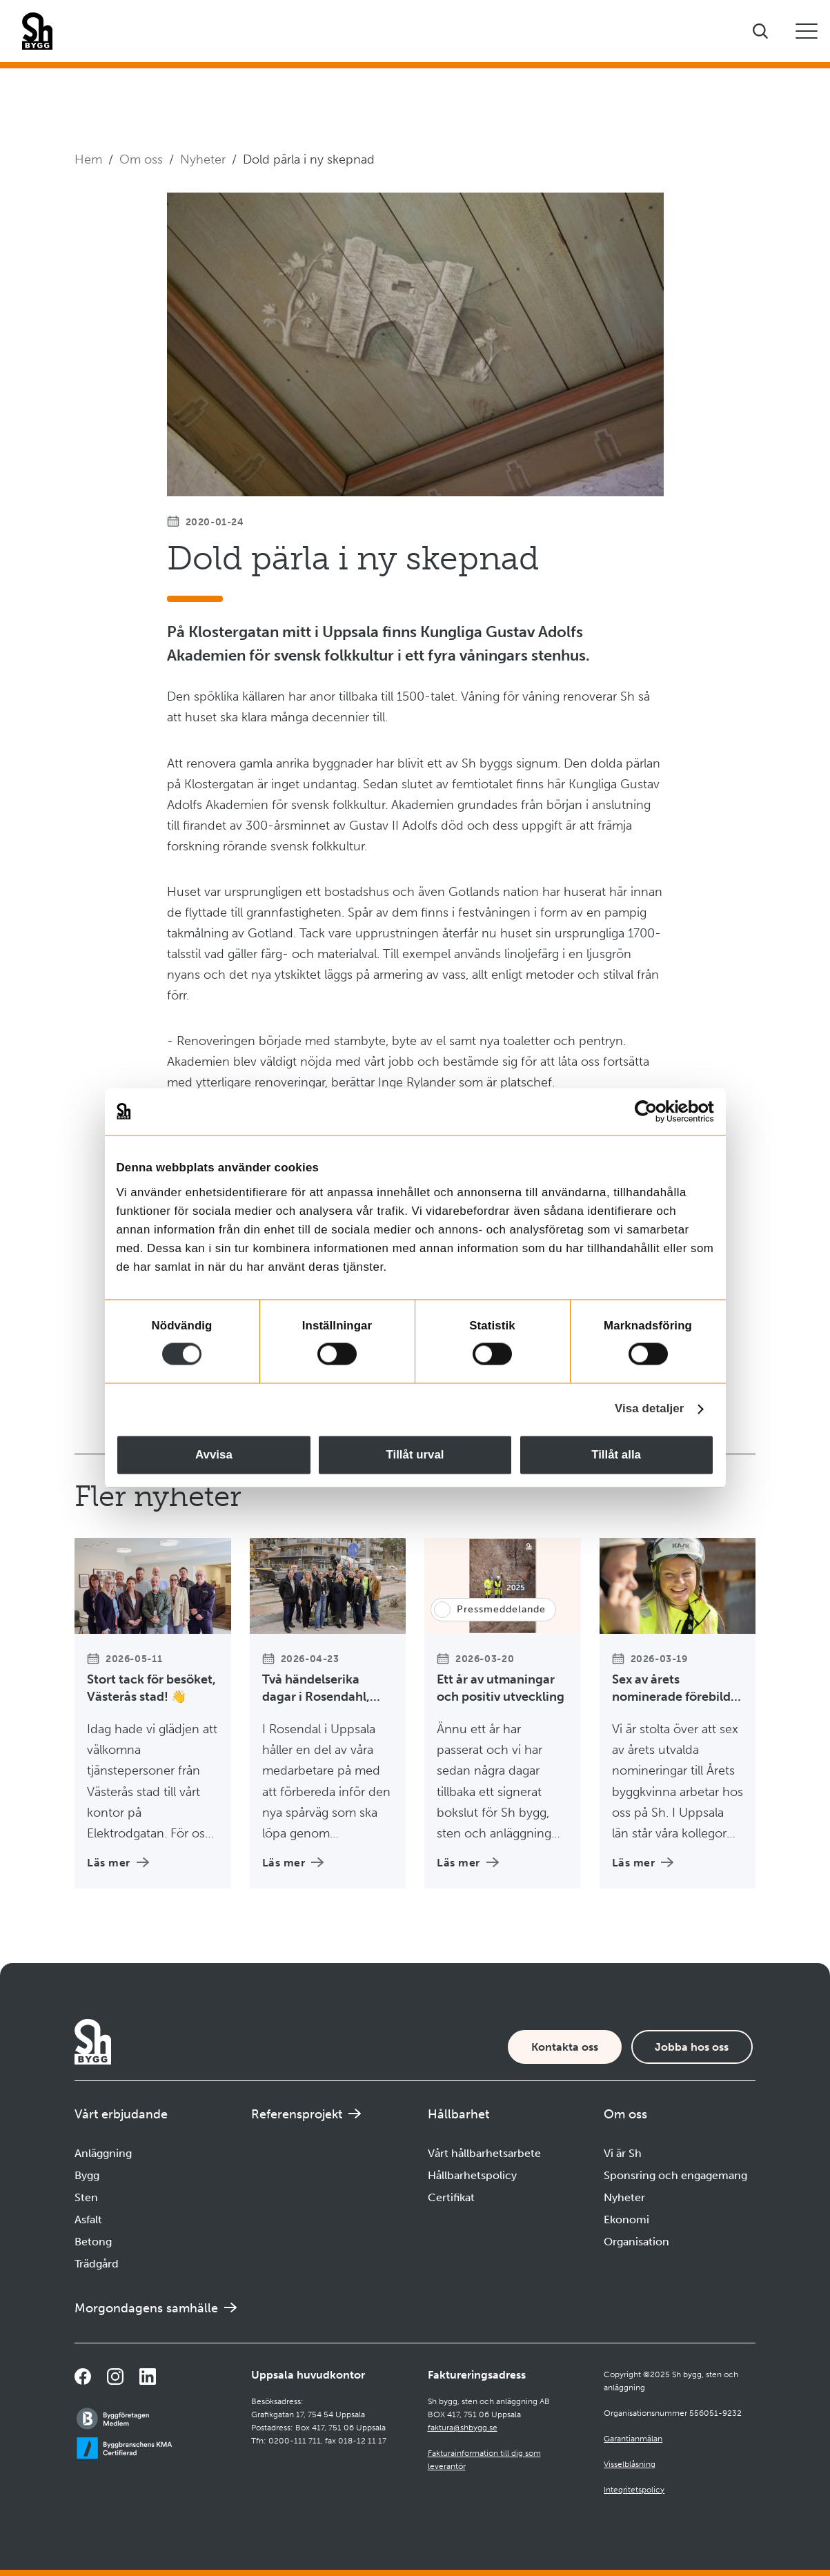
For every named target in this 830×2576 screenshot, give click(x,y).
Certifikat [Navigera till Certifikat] (451, 2197)
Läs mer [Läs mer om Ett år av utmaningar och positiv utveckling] (468, 1862)
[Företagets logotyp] (37, 31)
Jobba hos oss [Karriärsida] (692, 2046)
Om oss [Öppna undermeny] (625, 2114)
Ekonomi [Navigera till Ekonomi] (626, 2219)
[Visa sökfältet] (760, 31)
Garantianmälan (633, 2438)
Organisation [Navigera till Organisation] (636, 2241)
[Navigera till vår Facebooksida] (83, 2376)
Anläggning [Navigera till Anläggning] (103, 2153)
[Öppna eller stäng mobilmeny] (807, 31)
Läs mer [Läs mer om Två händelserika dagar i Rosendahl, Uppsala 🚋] (293, 1862)
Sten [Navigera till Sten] (86, 2197)
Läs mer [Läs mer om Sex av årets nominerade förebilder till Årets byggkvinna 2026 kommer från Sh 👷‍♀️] (643, 1862)
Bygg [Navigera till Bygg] (87, 2175)
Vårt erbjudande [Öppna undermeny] (121, 2114)
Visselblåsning (629, 2464)
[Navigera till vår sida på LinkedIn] (147, 2376)
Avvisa (214, 1455)
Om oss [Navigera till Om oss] (141, 159)
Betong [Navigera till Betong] (93, 2241)
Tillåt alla (616, 1455)
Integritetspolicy (634, 2490)
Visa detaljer (649, 1409)
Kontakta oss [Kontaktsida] (564, 2046)
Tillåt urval (415, 1455)
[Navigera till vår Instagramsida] (115, 2376)
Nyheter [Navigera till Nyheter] (203, 159)
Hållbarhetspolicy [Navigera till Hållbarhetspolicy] (472, 2175)
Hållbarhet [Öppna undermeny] (458, 2114)
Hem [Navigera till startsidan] (88, 159)
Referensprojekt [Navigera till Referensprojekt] (296, 2114)
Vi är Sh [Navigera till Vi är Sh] (623, 2153)
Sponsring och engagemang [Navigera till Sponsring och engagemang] (675, 2175)
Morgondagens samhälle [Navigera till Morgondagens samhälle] (146, 2308)
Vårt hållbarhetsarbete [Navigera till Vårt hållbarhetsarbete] (484, 2153)
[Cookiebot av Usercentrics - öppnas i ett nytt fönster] (653, 1111)
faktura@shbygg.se (462, 2427)
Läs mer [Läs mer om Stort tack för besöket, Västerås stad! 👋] (118, 1862)
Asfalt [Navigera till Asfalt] (88, 2219)
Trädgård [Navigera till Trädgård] (97, 2263)
